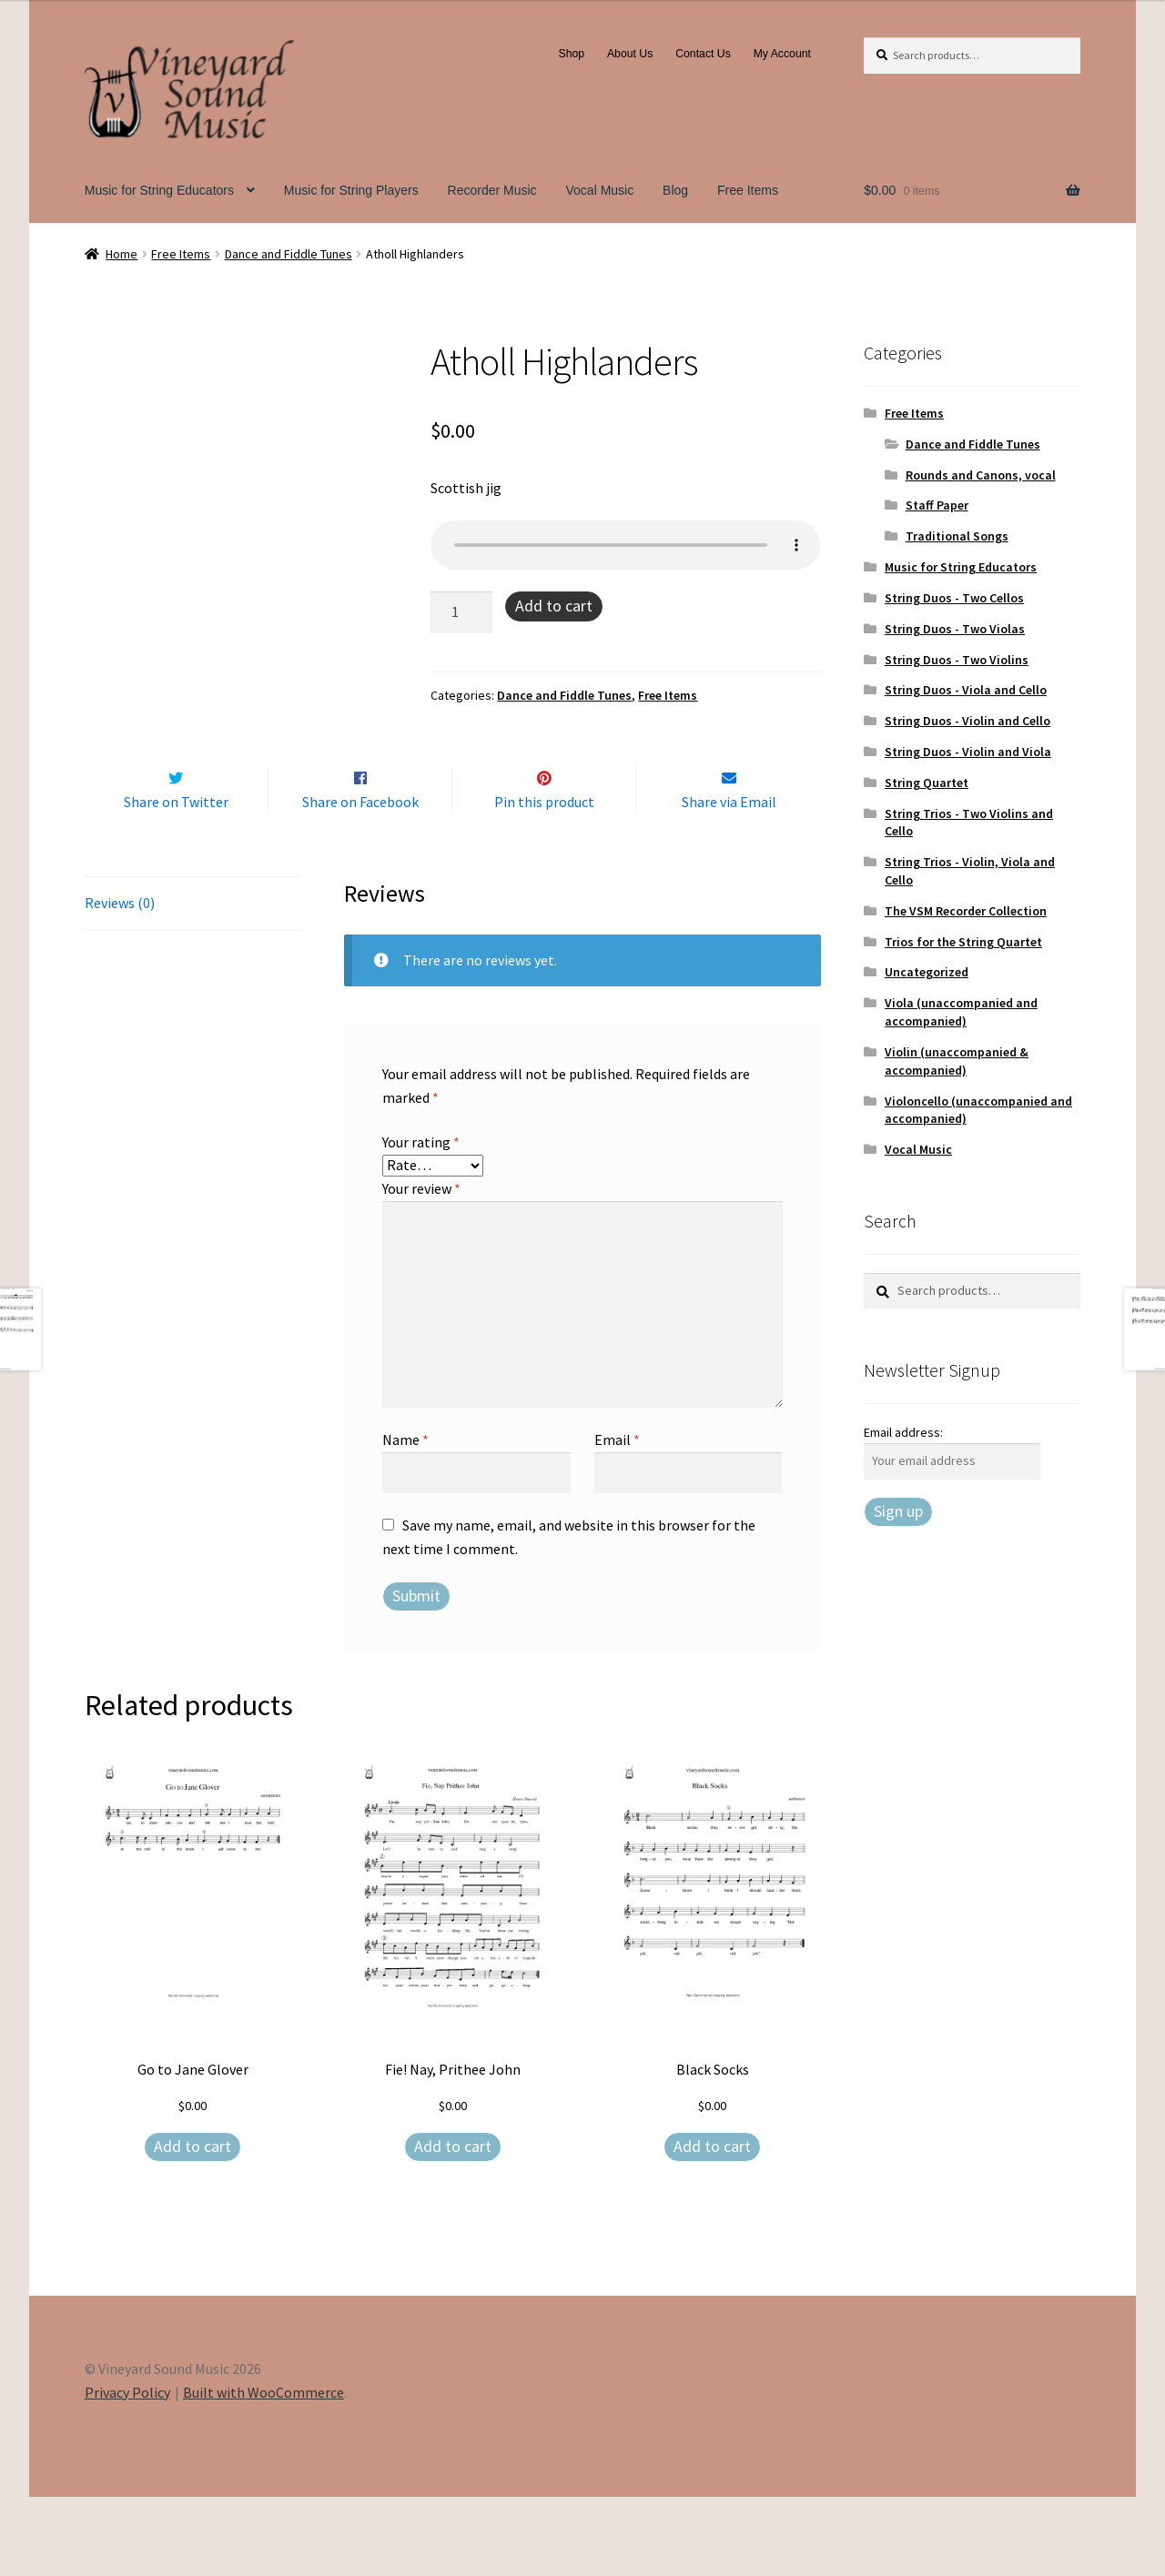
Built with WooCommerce (263, 2471)
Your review (421, 1268)
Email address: (903, 1432)
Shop (572, 53)
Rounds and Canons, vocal (981, 475)
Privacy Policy (127, 2471)
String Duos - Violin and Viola (968, 751)
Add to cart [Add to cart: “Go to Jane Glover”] (192, 2225)
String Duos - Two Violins (956, 660)
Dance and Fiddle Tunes (288, 254)
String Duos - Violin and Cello (967, 720)
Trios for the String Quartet (963, 942)
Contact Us (703, 53)
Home (121, 254)
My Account (782, 53)
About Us (630, 53)
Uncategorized (926, 972)
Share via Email (729, 881)
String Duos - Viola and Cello (966, 690)
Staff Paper (937, 505)
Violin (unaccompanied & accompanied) (956, 1061)
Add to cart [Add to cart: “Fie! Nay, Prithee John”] (452, 2225)
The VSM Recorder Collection (966, 911)
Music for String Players (351, 190)
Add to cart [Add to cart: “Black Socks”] (712, 2225)
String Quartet (926, 782)
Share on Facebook (360, 881)
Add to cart (554, 605)
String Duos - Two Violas (955, 629)
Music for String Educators (159, 190)
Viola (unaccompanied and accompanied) (961, 1012)
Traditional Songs (957, 536)
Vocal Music (600, 190)
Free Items (747, 190)
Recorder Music (492, 190)
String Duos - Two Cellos (954, 598)
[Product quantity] (461, 612)
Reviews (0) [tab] (120, 982)
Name (405, 1519)
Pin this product (544, 881)
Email (617, 1519)
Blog (675, 190)
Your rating (421, 1221)
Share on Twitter (176, 881)
